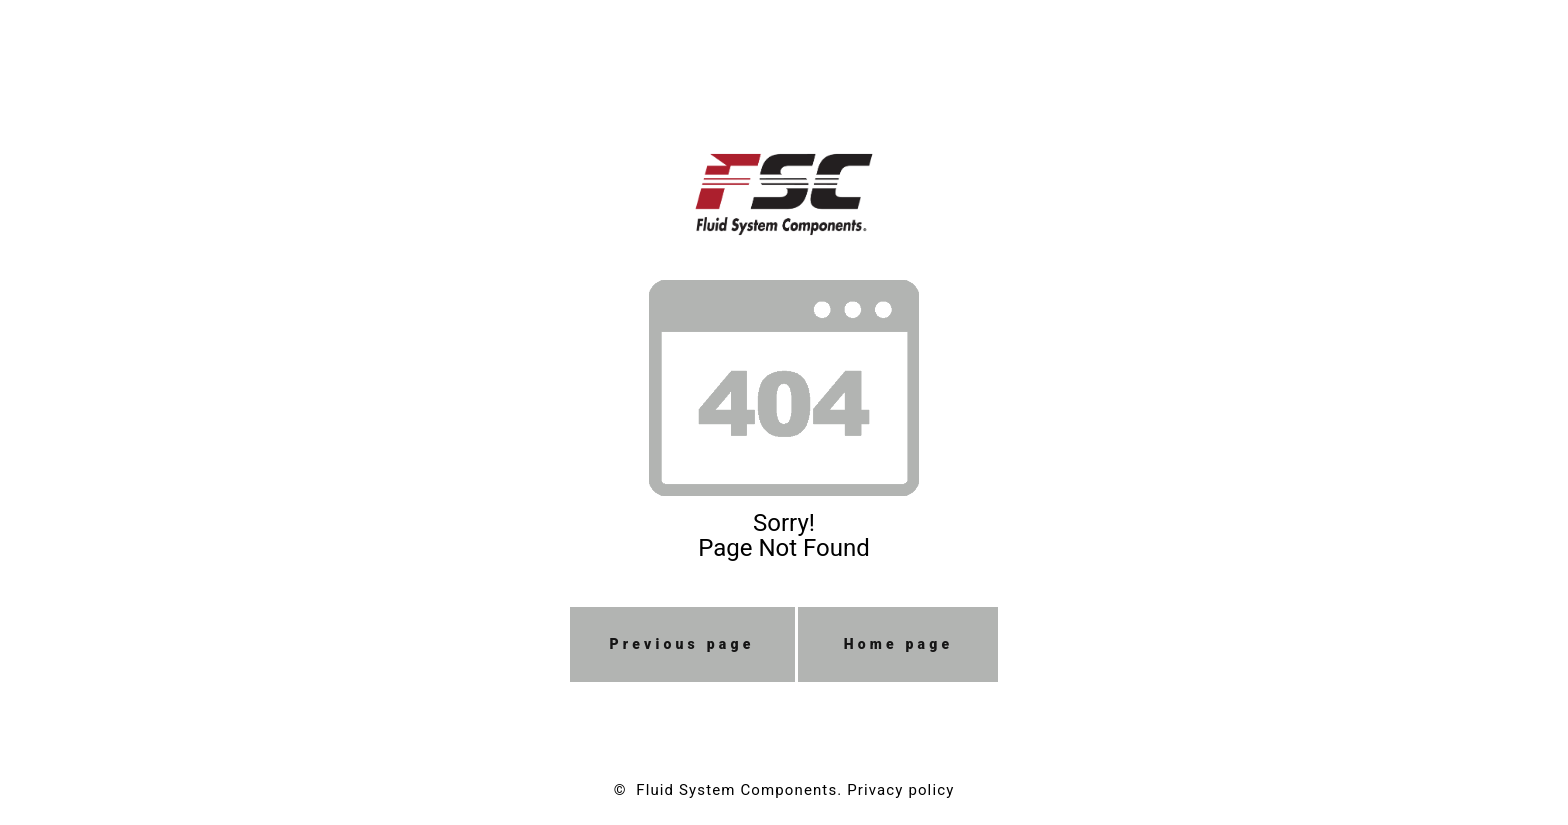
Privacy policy (900, 790)
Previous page (682, 644)
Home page (899, 644)
